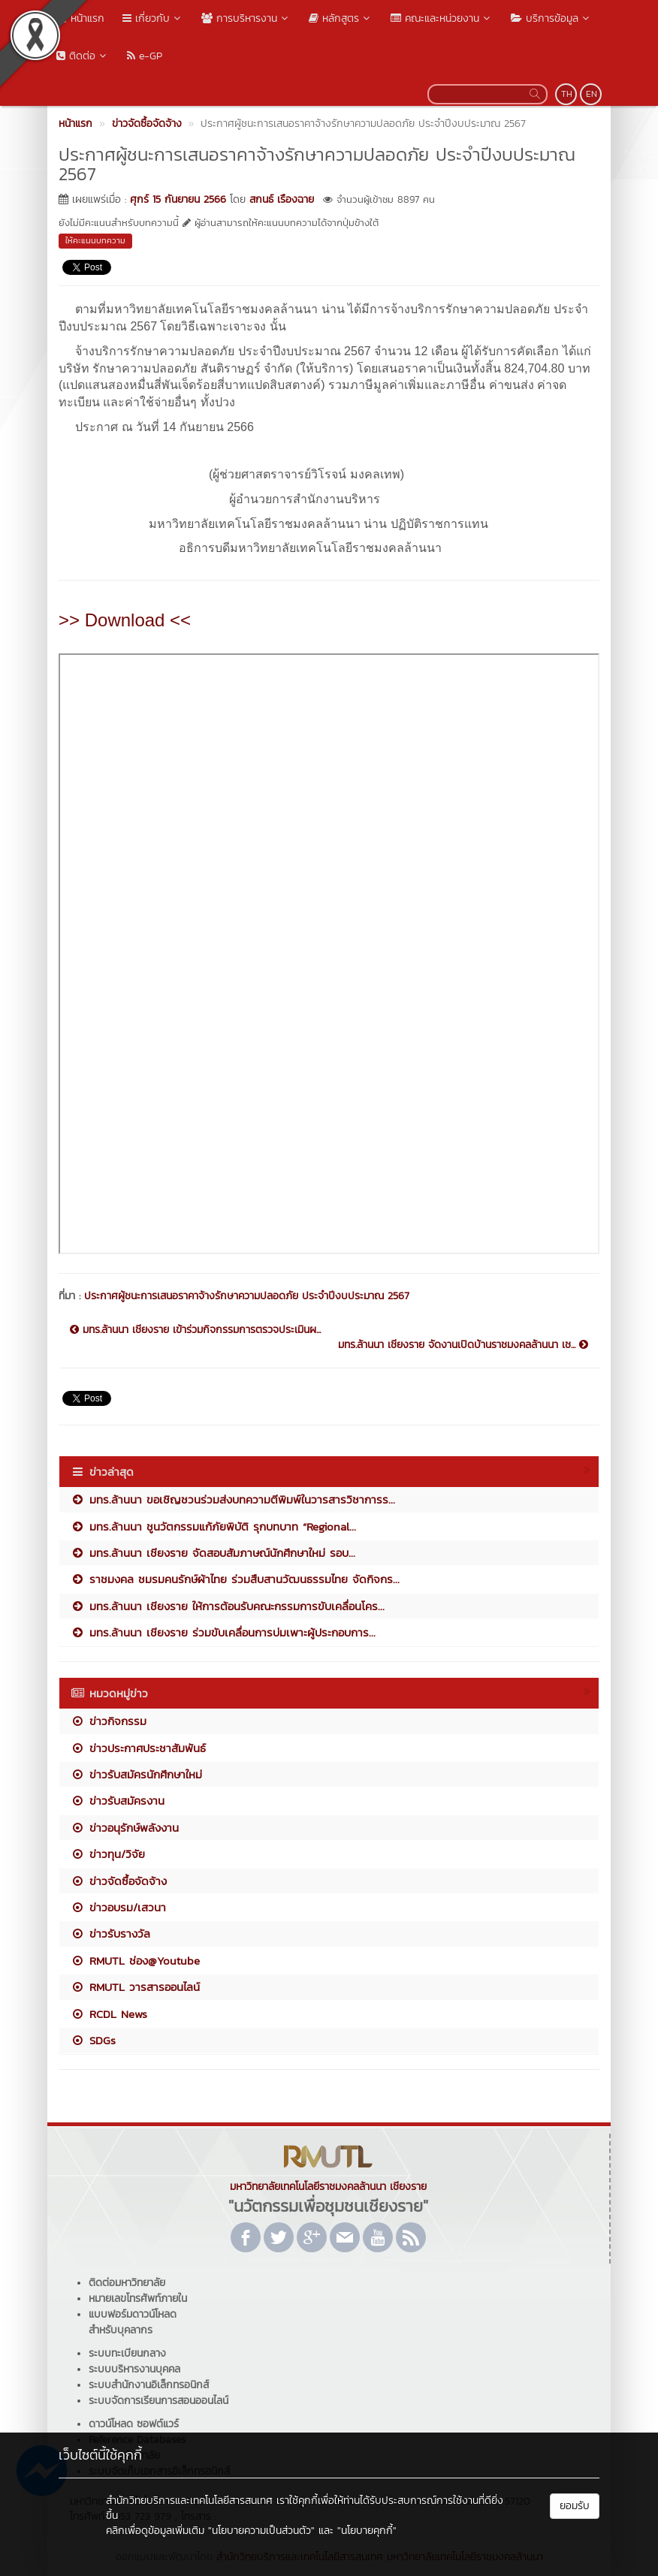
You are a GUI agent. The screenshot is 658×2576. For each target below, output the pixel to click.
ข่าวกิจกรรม (108, 1721)
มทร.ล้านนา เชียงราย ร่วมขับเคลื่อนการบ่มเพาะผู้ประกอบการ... (223, 1632)
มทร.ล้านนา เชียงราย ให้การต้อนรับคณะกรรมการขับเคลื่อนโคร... (228, 1606)
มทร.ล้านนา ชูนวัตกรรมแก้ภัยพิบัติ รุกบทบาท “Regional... (213, 1526)
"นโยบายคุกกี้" (367, 2530)
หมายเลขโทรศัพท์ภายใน (138, 2298)
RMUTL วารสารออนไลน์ (135, 1986)
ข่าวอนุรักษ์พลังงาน (125, 1827)
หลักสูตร (341, 18)
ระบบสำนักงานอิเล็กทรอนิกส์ (149, 2385)
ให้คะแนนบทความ (95, 240)
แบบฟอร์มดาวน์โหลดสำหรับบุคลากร (133, 2322)
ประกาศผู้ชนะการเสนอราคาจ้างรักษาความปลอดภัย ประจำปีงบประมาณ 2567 (246, 1296)
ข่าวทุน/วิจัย (108, 1854)
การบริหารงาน (246, 18)
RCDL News (109, 2013)
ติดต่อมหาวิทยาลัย (127, 2283)
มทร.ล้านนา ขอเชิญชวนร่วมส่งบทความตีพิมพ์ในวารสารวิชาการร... (233, 1499)
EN (591, 94)
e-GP (144, 56)
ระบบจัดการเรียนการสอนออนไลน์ (158, 2401)
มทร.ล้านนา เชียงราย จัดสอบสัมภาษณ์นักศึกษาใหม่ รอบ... (213, 1552)
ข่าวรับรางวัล (110, 1933)
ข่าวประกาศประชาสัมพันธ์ (138, 1748)
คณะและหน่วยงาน (442, 18)
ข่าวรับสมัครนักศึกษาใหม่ (136, 1774)
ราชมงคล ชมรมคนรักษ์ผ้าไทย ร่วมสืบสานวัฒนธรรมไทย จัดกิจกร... (235, 1579)
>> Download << (125, 620)
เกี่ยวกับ (152, 18)
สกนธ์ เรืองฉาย (281, 199)
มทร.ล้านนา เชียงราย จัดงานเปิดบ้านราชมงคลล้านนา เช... (463, 1345)
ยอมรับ (575, 2506)
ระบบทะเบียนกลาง (127, 2353)
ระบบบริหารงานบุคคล (134, 2369)
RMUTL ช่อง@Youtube (135, 1960)
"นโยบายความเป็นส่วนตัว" (261, 2530)
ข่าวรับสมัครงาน (117, 1800)
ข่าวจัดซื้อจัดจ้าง (119, 1881)
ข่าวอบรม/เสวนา (118, 1907)
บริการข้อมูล (551, 18)
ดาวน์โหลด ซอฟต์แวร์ (134, 2424)
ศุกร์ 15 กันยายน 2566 (178, 199)
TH (566, 94)
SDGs (93, 2040)
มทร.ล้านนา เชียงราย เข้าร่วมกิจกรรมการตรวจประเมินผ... (195, 1330)
